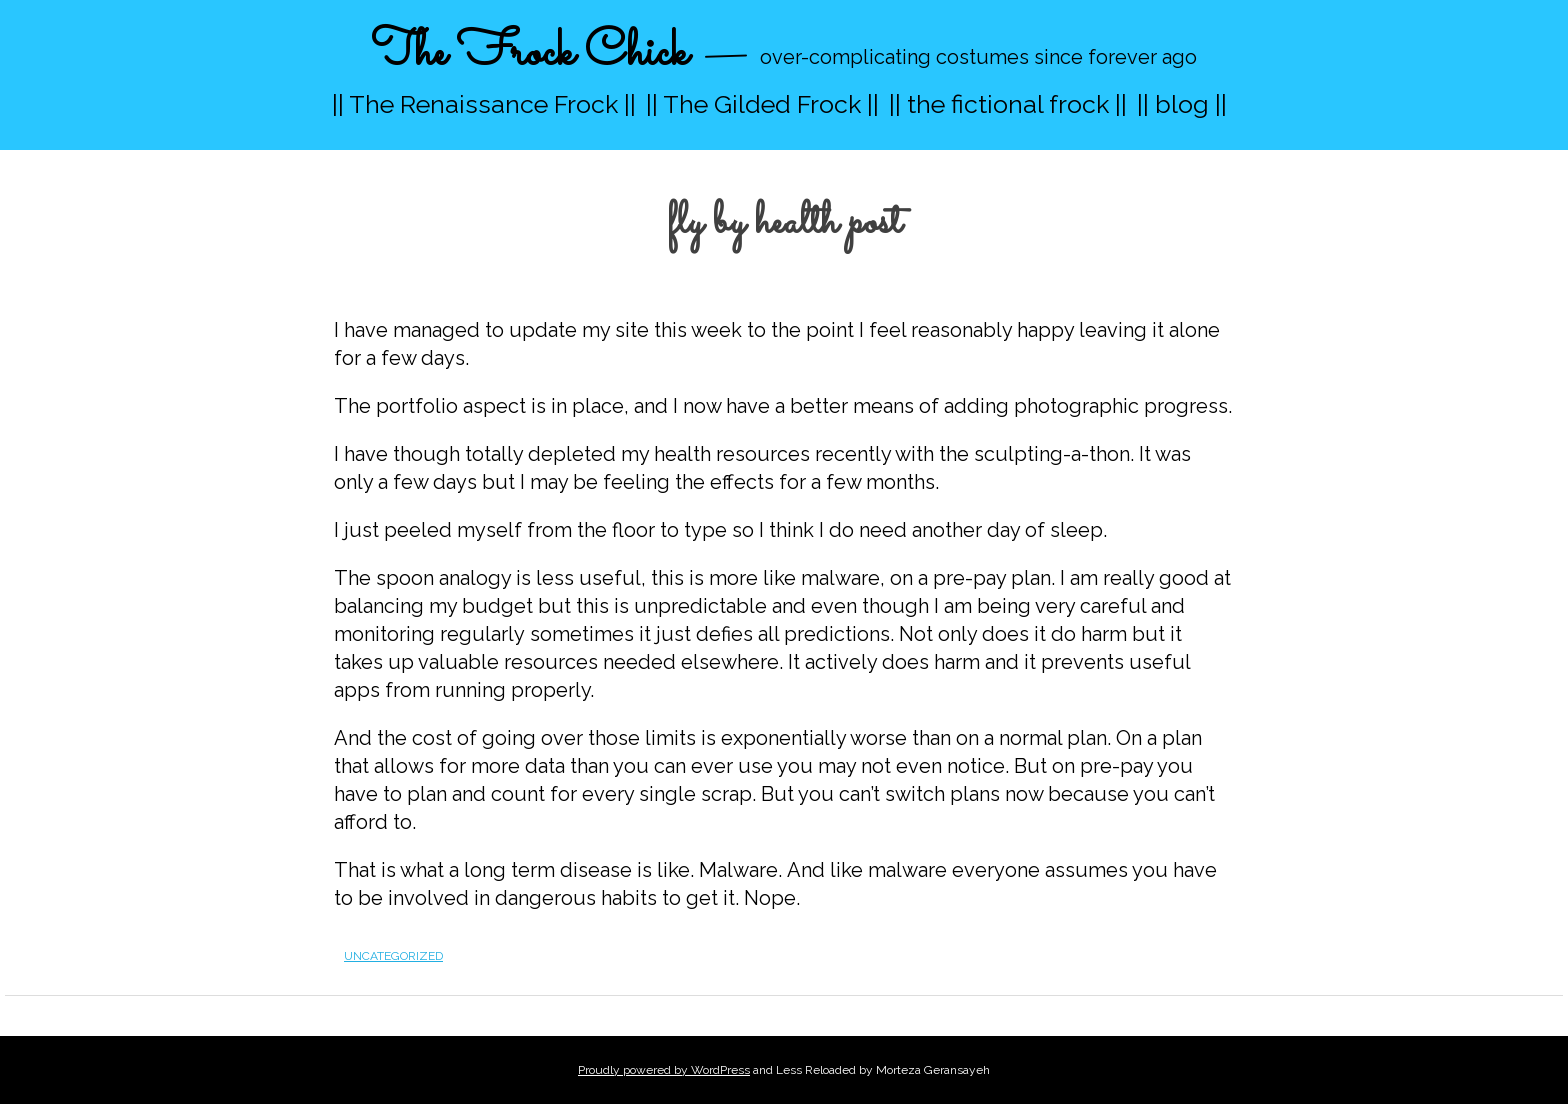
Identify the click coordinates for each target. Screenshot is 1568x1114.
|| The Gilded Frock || (762, 104)
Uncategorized (393, 956)
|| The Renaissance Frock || (484, 104)
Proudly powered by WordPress (664, 1070)
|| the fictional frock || (1008, 104)
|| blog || (1182, 104)
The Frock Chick (529, 53)
